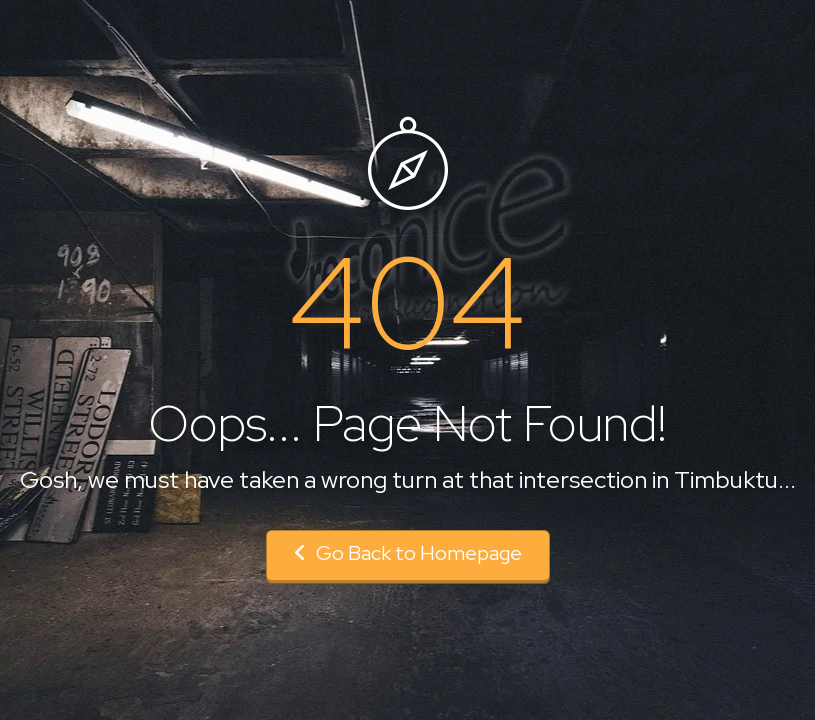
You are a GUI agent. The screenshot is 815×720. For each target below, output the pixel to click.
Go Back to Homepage (408, 553)
